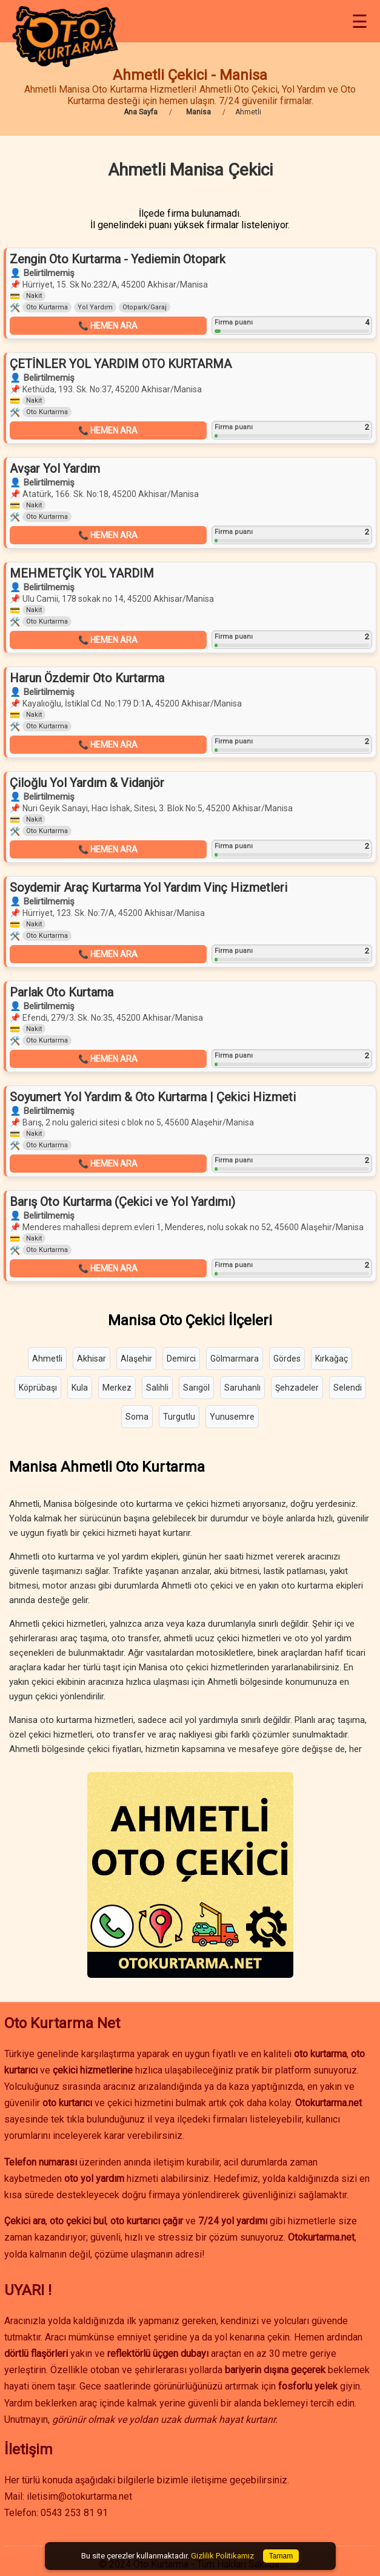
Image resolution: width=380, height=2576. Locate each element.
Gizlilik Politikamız (222, 2555)
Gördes (287, 1358)
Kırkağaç (331, 1358)
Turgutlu (179, 1416)
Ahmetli (47, 1358)
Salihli (157, 1387)
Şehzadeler (297, 1387)
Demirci (181, 1358)
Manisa (198, 112)
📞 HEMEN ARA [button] (108, 326)
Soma (136, 1416)
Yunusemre (232, 1416)
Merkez (117, 1387)
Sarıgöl (196, 1387)
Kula (80, 1387)
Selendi (347, 1387)
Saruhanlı (242, 1387)
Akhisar (91, 1358)
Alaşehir (136, 1358)
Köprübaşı (38, 1387)
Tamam (281, 2556)
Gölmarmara (234, 1358)
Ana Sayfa (141, 112)
